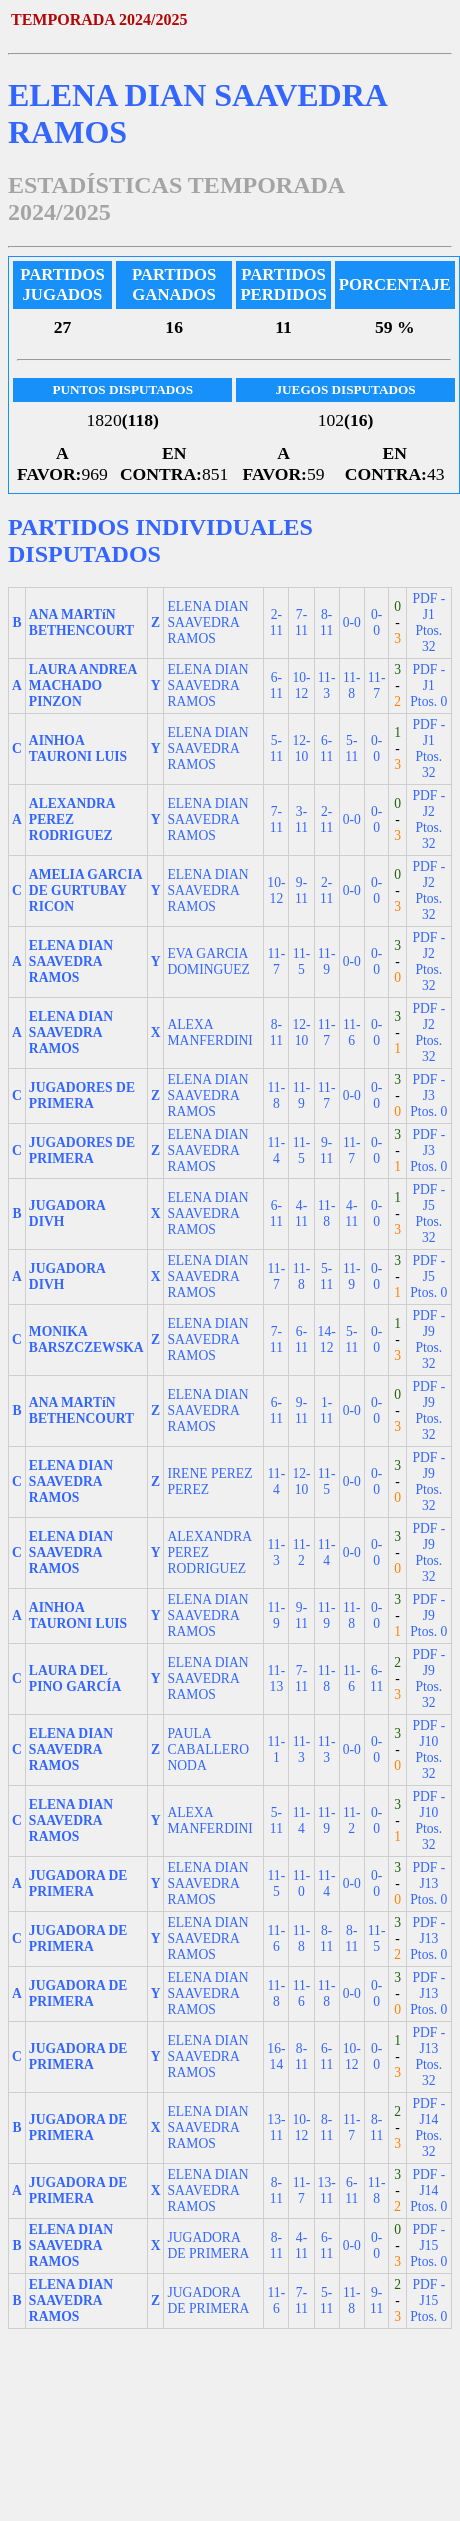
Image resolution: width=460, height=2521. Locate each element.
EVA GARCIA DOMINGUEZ (208, 961)
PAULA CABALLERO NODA (208, 1749)
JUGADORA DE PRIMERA (208, 2245)
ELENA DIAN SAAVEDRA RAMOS (207, 622)
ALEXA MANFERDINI (209, 1032)
